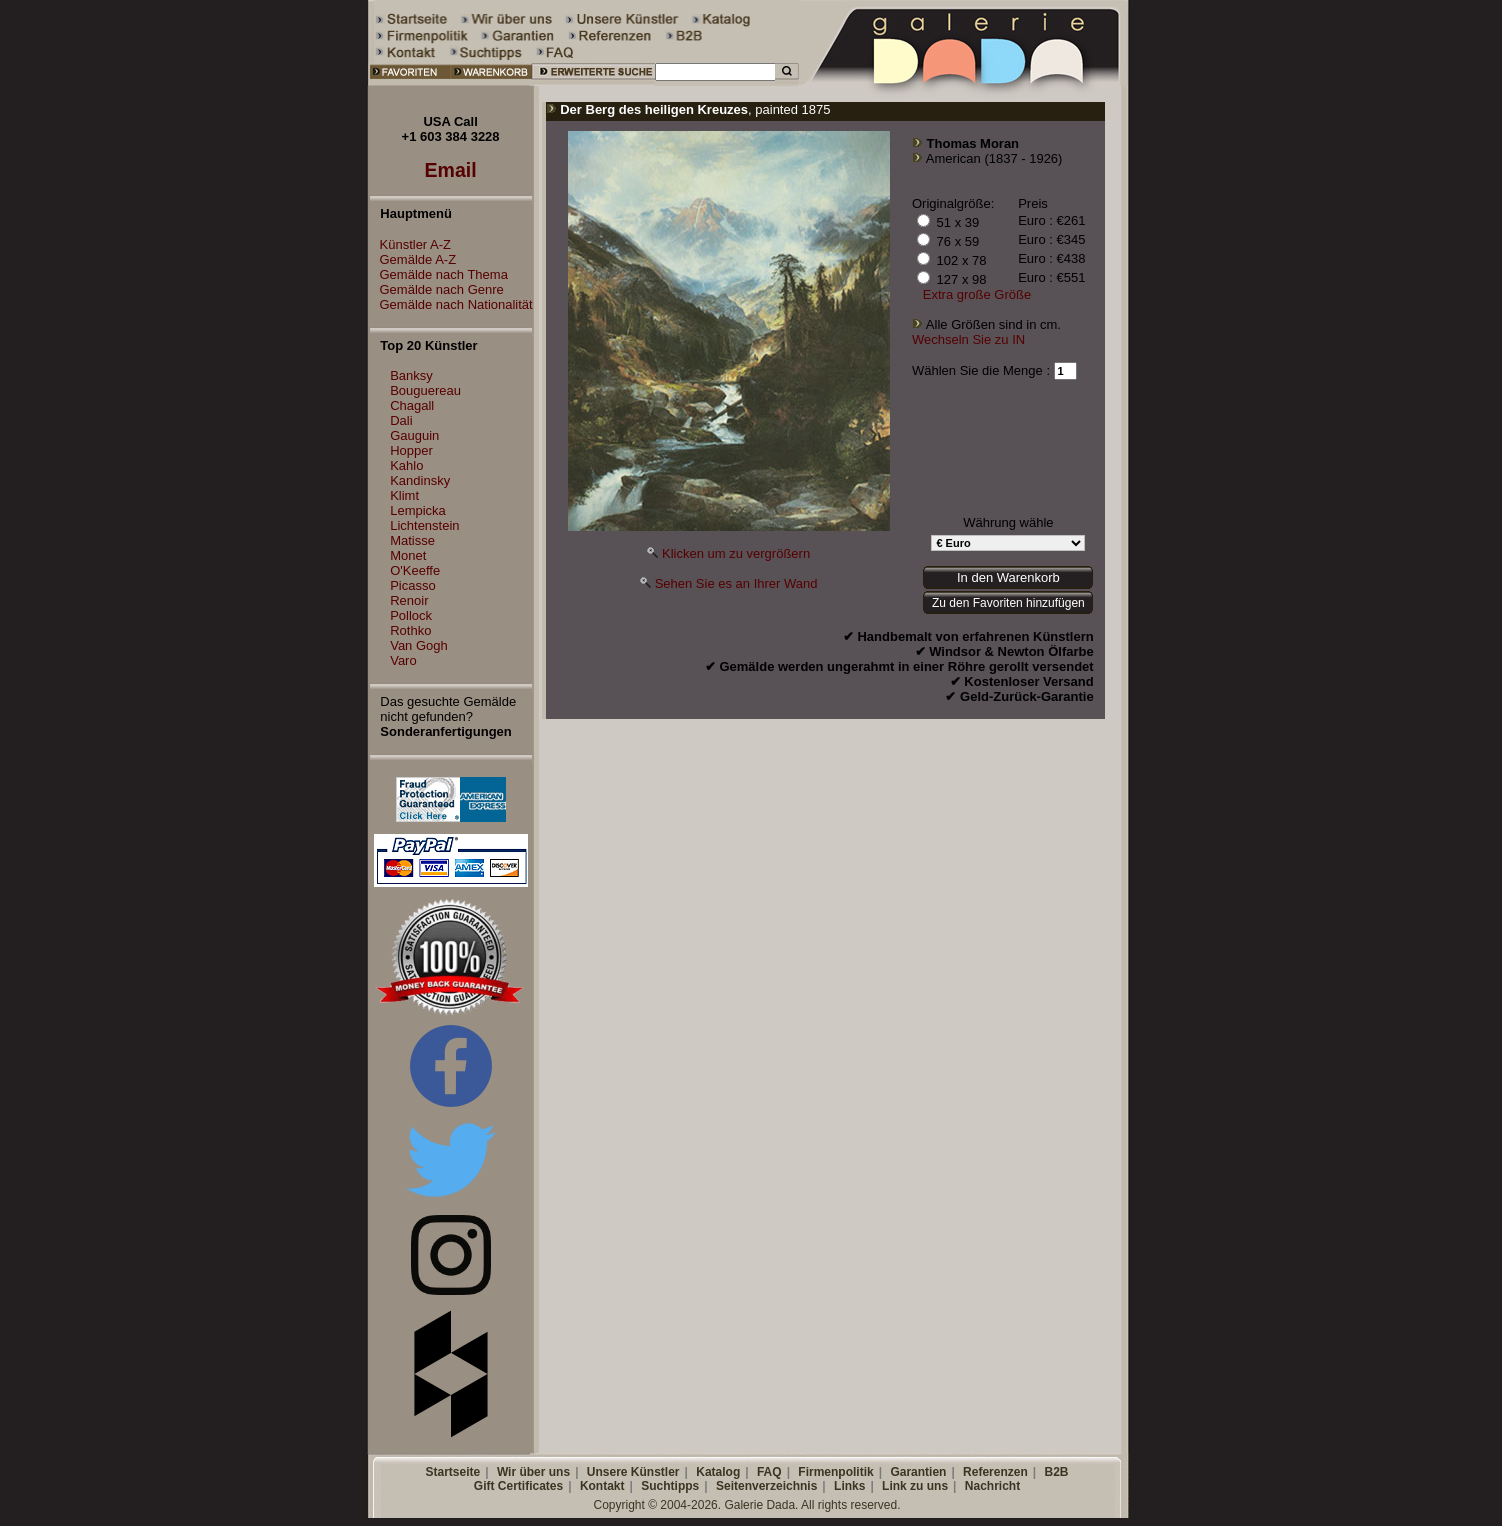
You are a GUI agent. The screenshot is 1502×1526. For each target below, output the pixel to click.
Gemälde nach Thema (439, 274)
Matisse (412, 540)
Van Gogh (419, 645)
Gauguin (414, 435)
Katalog (718, 1472)
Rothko (410, 630)
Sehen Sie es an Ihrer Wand (736, 583)
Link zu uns (915, 1486)
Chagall (412, 405)
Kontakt (602, 1486)
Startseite (452, 1472)
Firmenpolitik (835, 1472)
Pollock (411, 615)
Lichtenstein (424, 525)
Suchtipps (670, 1486)
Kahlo (406, 465)
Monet (408, 555)
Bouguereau (425, 390)
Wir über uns (533, 1472)
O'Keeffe (415, 570)
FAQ (769, 1472)
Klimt (404, 495)
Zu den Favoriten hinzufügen (1008, 603)
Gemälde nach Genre (437, 289)
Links (849, 1486)
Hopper (411, 450)
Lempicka (418, 510)
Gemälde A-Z (413, 259)
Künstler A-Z (411, 244)
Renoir (409, 600)
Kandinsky (420, 480)
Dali (401, 420)
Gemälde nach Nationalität (451, 304)
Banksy (411, 375)
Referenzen (995, 1472)
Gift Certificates (518, 1486)
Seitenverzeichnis (766, 1486)
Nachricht (992, 1486)
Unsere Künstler (633, 1472)
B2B (1056, 1472)
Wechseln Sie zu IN (968, 339)
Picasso (413, 585)
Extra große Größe (977, 294)
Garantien (918, 1472)
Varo (403, 660)
